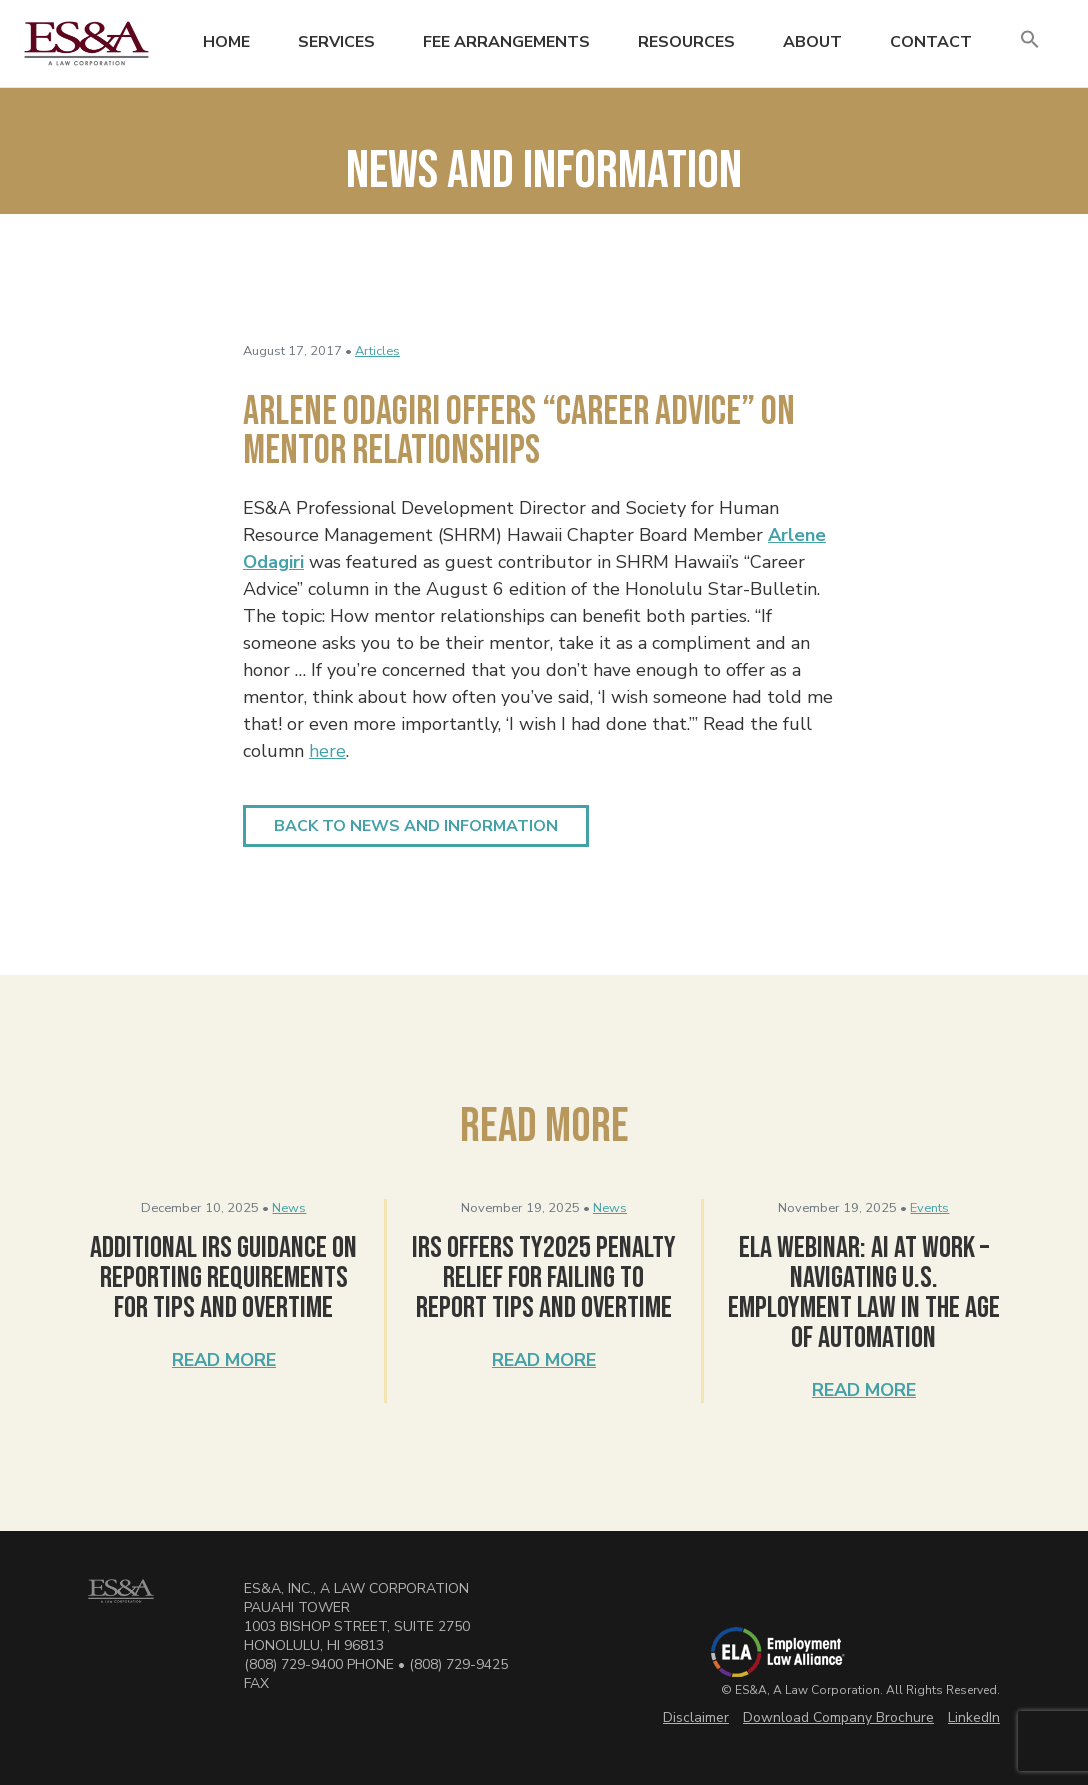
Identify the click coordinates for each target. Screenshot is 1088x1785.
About (812, 42)
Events (929, 1208)
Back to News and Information (416, 826)
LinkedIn (974, 1717)
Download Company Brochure (838, 1717)
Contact (931, 42)
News (289, 1208)
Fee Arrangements (506, 42)
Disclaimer (696, 1717)
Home (226, 42)
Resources (686, 42)
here (327, 751)
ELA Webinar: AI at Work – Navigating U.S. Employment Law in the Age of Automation (864, 1293)
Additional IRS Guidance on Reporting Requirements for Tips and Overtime (223, 1278)
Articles (377, 351)
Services (336, 42)
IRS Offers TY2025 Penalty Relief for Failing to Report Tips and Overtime (544, 1278)
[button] (1030, 40)
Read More (224, 1360)
